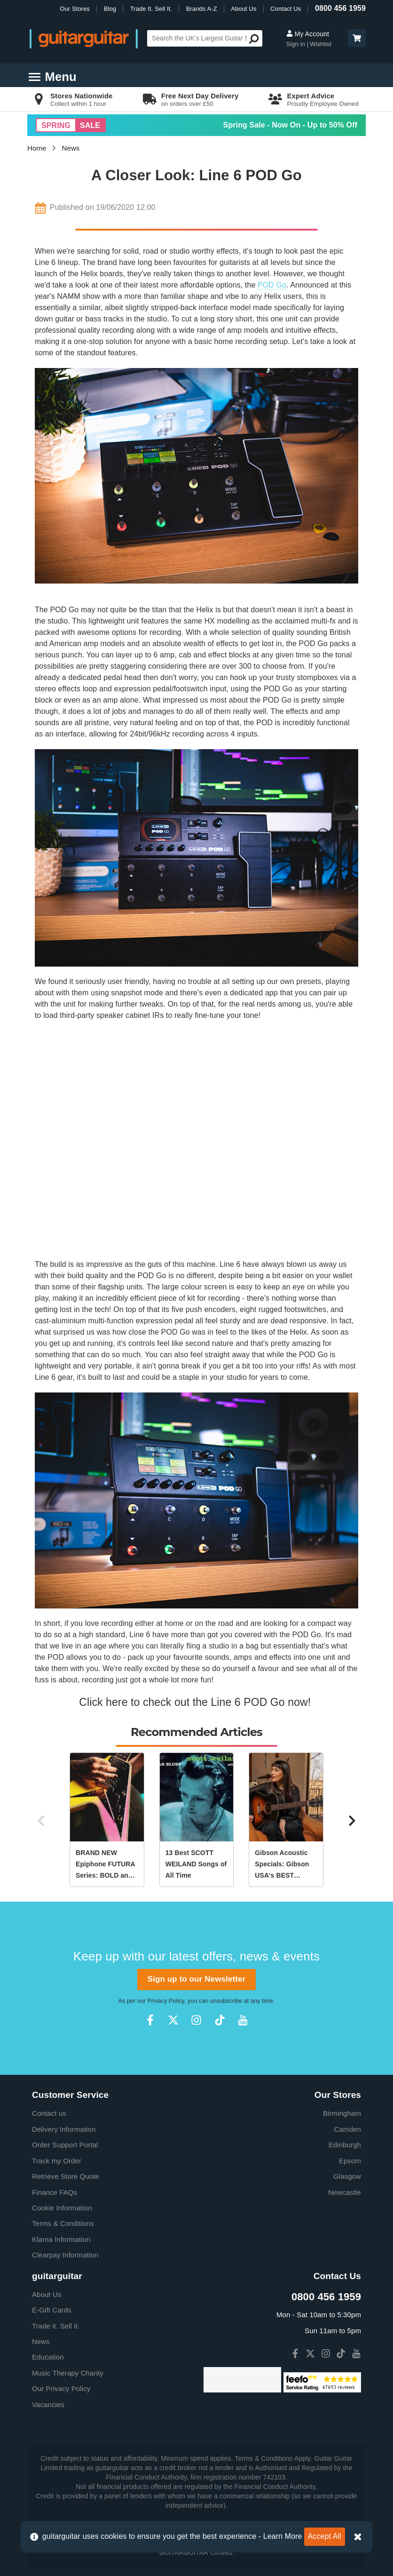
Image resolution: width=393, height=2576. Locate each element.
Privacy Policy (166, 2001)
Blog (110, 8)
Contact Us (285, 8)
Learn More (282, 2536)
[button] (357, 38)
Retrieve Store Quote (65, 2176)
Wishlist (320, 44)
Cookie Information (62, 2208)
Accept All (324, 2536)
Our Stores (75, 8)
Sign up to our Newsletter (196, 1979)
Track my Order (56, 2161)
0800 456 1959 (340, 8)
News (71, 148)
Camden (347, 2129)
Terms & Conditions (63, 2223)
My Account (307, 34)
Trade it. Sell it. (55, 2326)
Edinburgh (345, 2145)
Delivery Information (63, 2129)
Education (48, 2357)
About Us (243, 8)
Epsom (350, 2161)
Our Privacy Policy (61, 2388)
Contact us (49, 2113)
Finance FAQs (54, 2192)
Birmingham (342, 2113)
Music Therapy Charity (67, 2373)
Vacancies (48, 2404)
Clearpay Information (65, 2255)
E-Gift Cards (51, 2310)
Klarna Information (61, 2239)
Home (36, 148)
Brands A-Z (201, 8)
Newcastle (344, 2192)
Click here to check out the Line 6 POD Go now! (196, 1702)
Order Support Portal (65, 2145)
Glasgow (347, 2176)
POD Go (272, 285)
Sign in (296, 44)
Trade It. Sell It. (151, 8)
